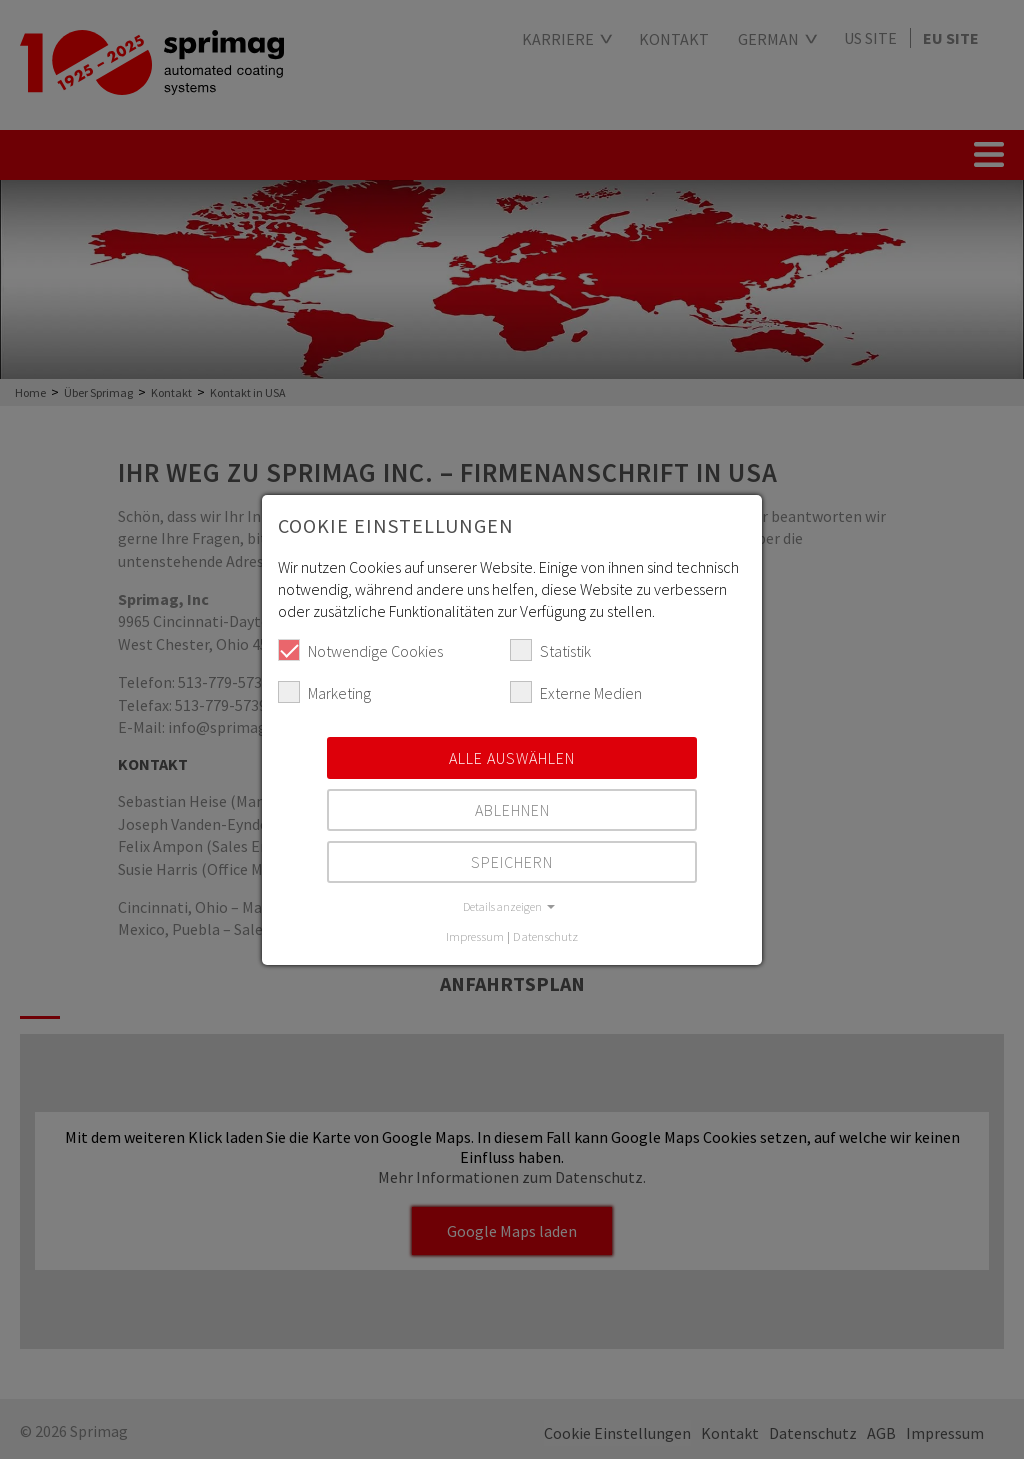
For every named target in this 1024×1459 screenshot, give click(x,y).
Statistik (550, 650)
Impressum (475, 936)
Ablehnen (512, 810)
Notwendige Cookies (360, 650)
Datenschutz (545, 936)
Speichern (512, 862)
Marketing (324, 692)
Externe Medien (576, 692)
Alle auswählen (512, 758)
